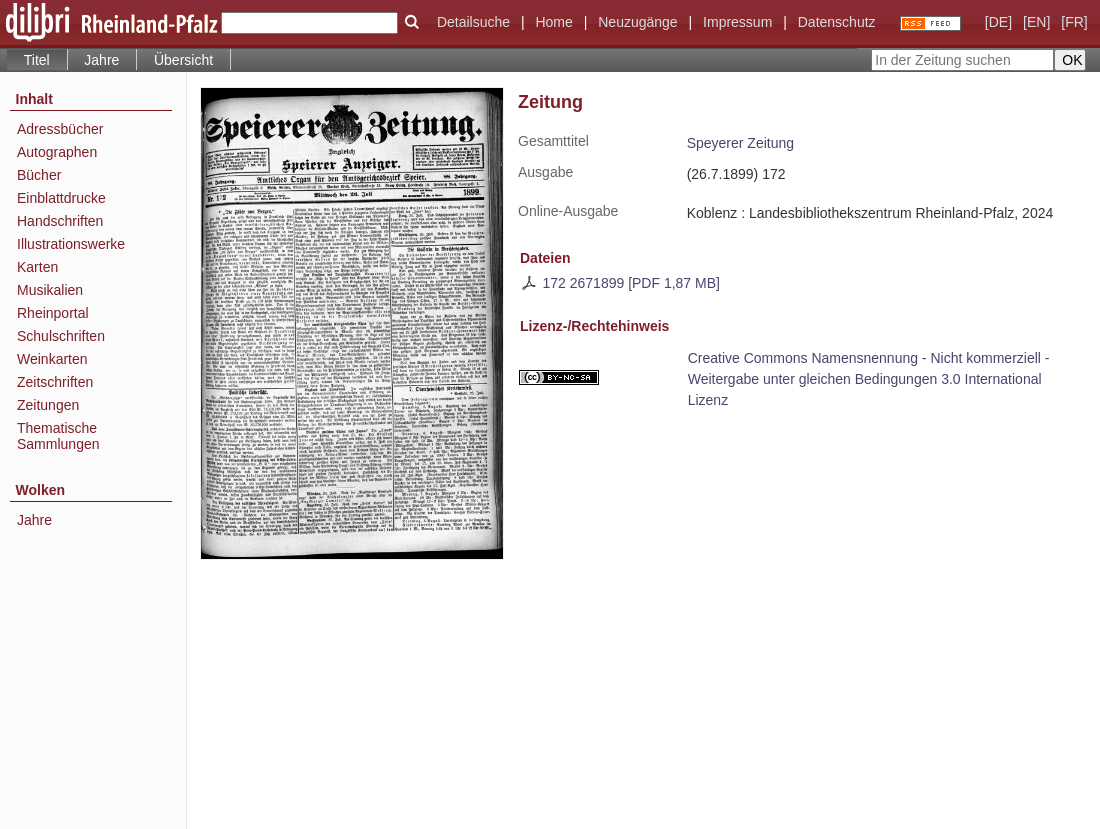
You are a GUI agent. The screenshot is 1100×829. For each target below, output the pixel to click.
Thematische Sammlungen (58, 436)
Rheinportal (53, 313)
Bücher (39, 175)
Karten (37, 267)
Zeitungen (48, 405)
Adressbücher (60, 129)
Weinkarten (52, 359)
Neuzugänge (637, 22)
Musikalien (50, 290)
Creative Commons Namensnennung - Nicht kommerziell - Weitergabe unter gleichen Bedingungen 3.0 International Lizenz (869, 379)
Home (553, 22)
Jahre (101, 60)
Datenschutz (837, 22)
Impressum (737, 22)
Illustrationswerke (71, 244)
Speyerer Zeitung (740, 143)
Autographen (57, 152)
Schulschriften (61, 336)
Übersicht (183, 60)
